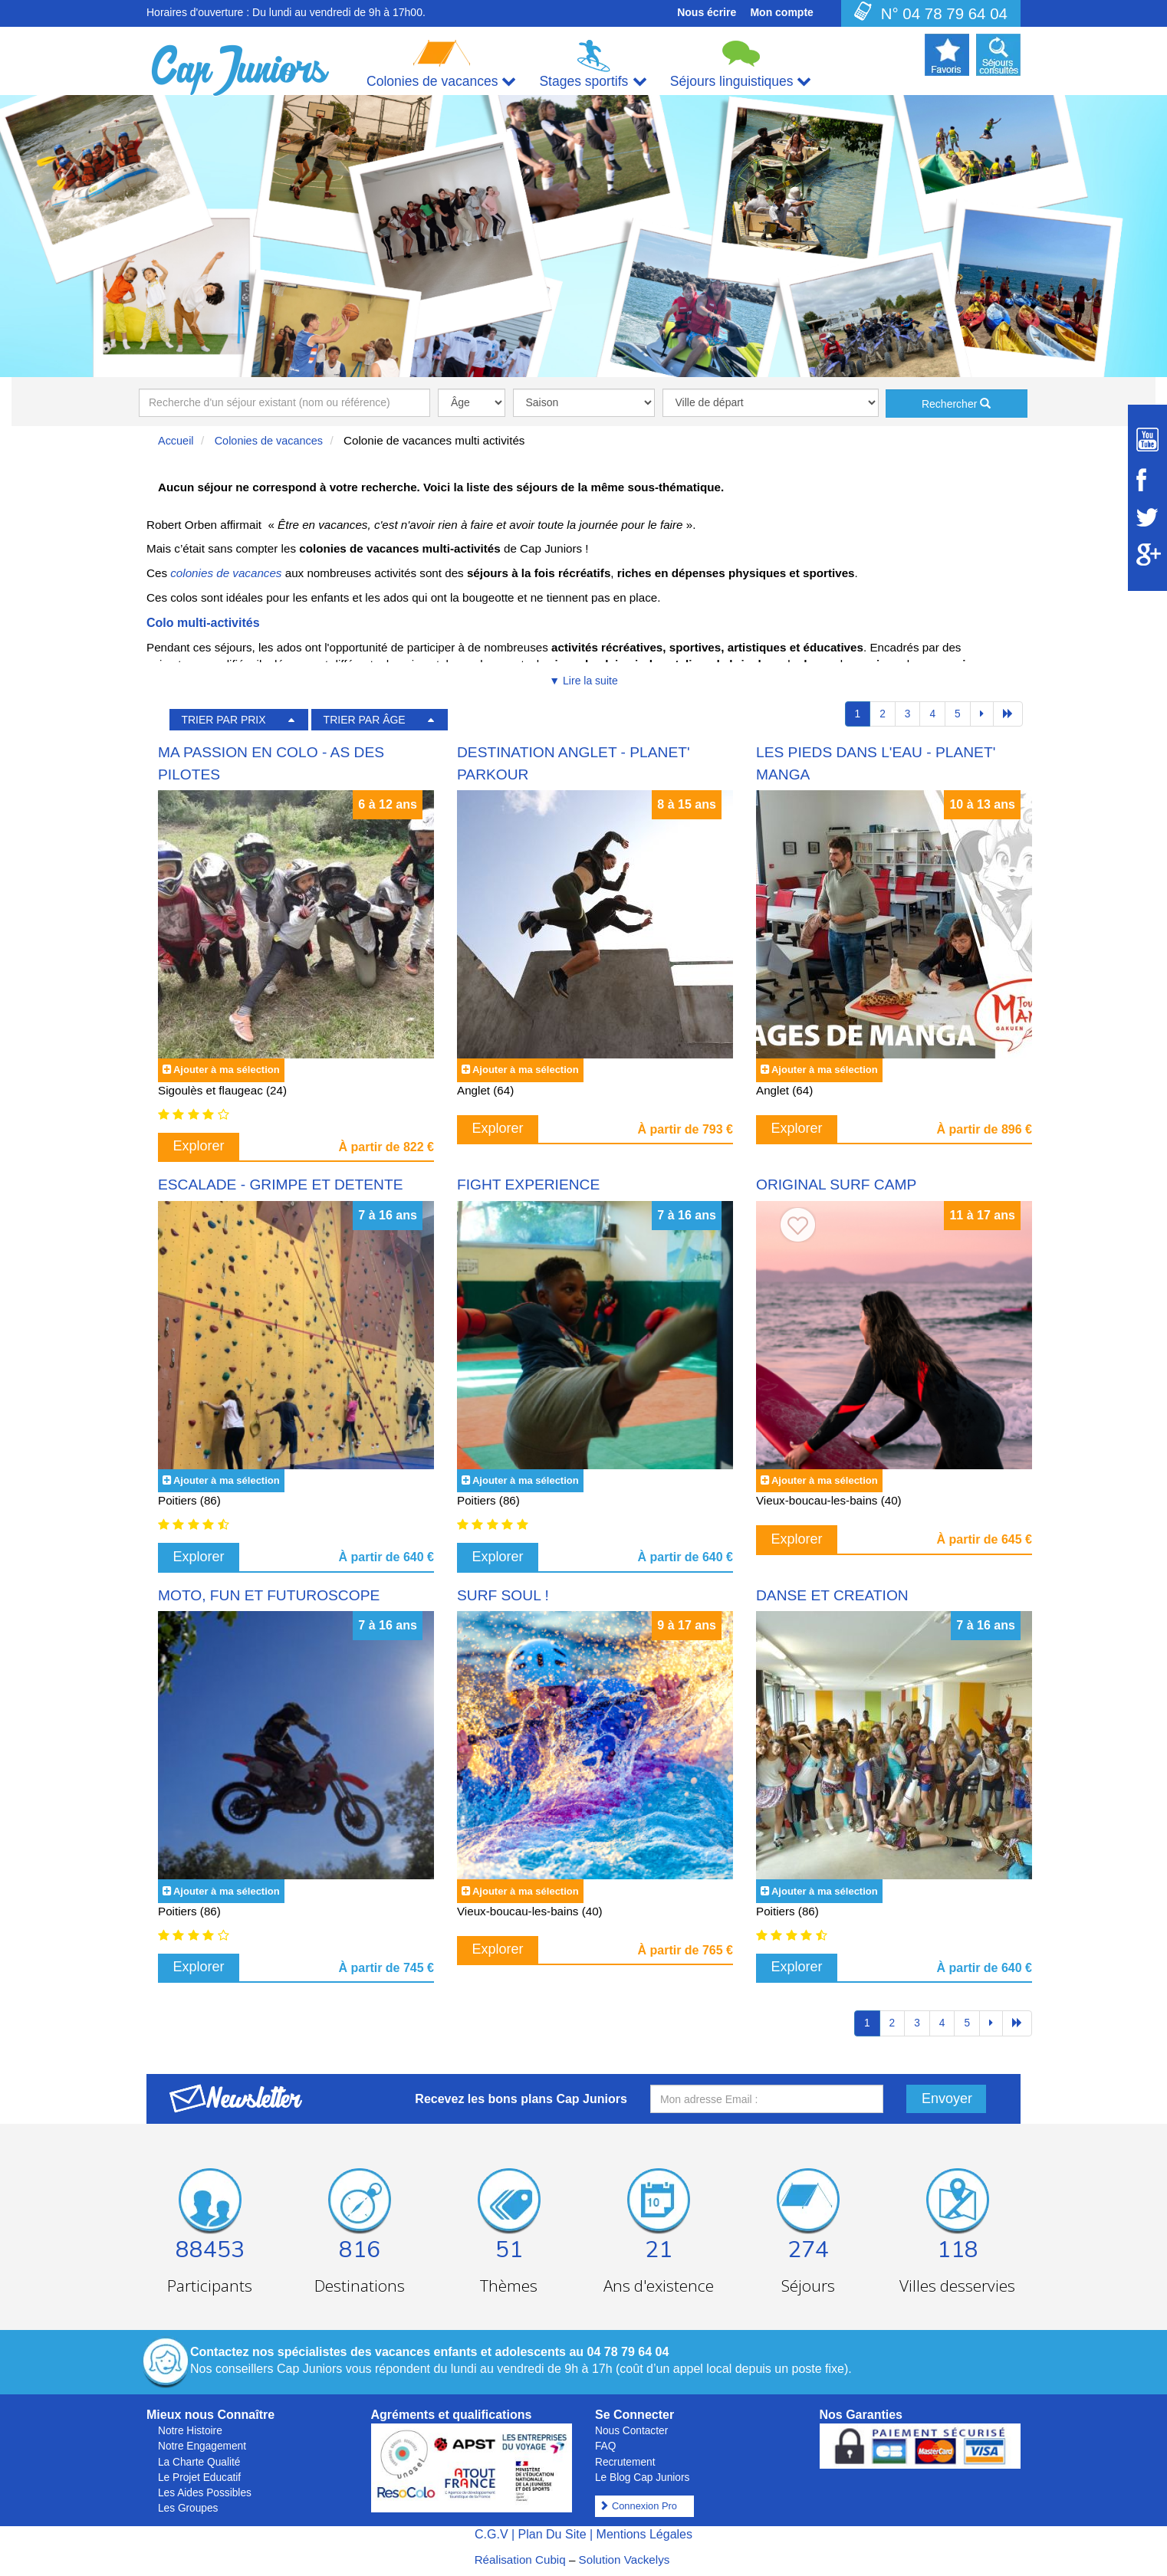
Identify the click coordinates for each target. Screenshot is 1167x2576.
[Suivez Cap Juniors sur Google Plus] (1147, 554)
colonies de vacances (225, 572)
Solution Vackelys (624, 2559)
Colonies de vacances (269, 441)
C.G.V (491, 2534)
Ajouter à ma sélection (226, 1069)
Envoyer (947, 2098)
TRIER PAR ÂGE (365, 720)
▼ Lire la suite (583, 680)
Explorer (199, 1145)
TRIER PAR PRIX (223, 720)
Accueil (176, 441)
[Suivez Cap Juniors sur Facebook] (1147, 479)
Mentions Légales (644, 2534)
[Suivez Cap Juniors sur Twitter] (1147, 517)
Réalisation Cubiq (520, 2559)
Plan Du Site (552, 2534)
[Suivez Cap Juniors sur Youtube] (1147, 439)
